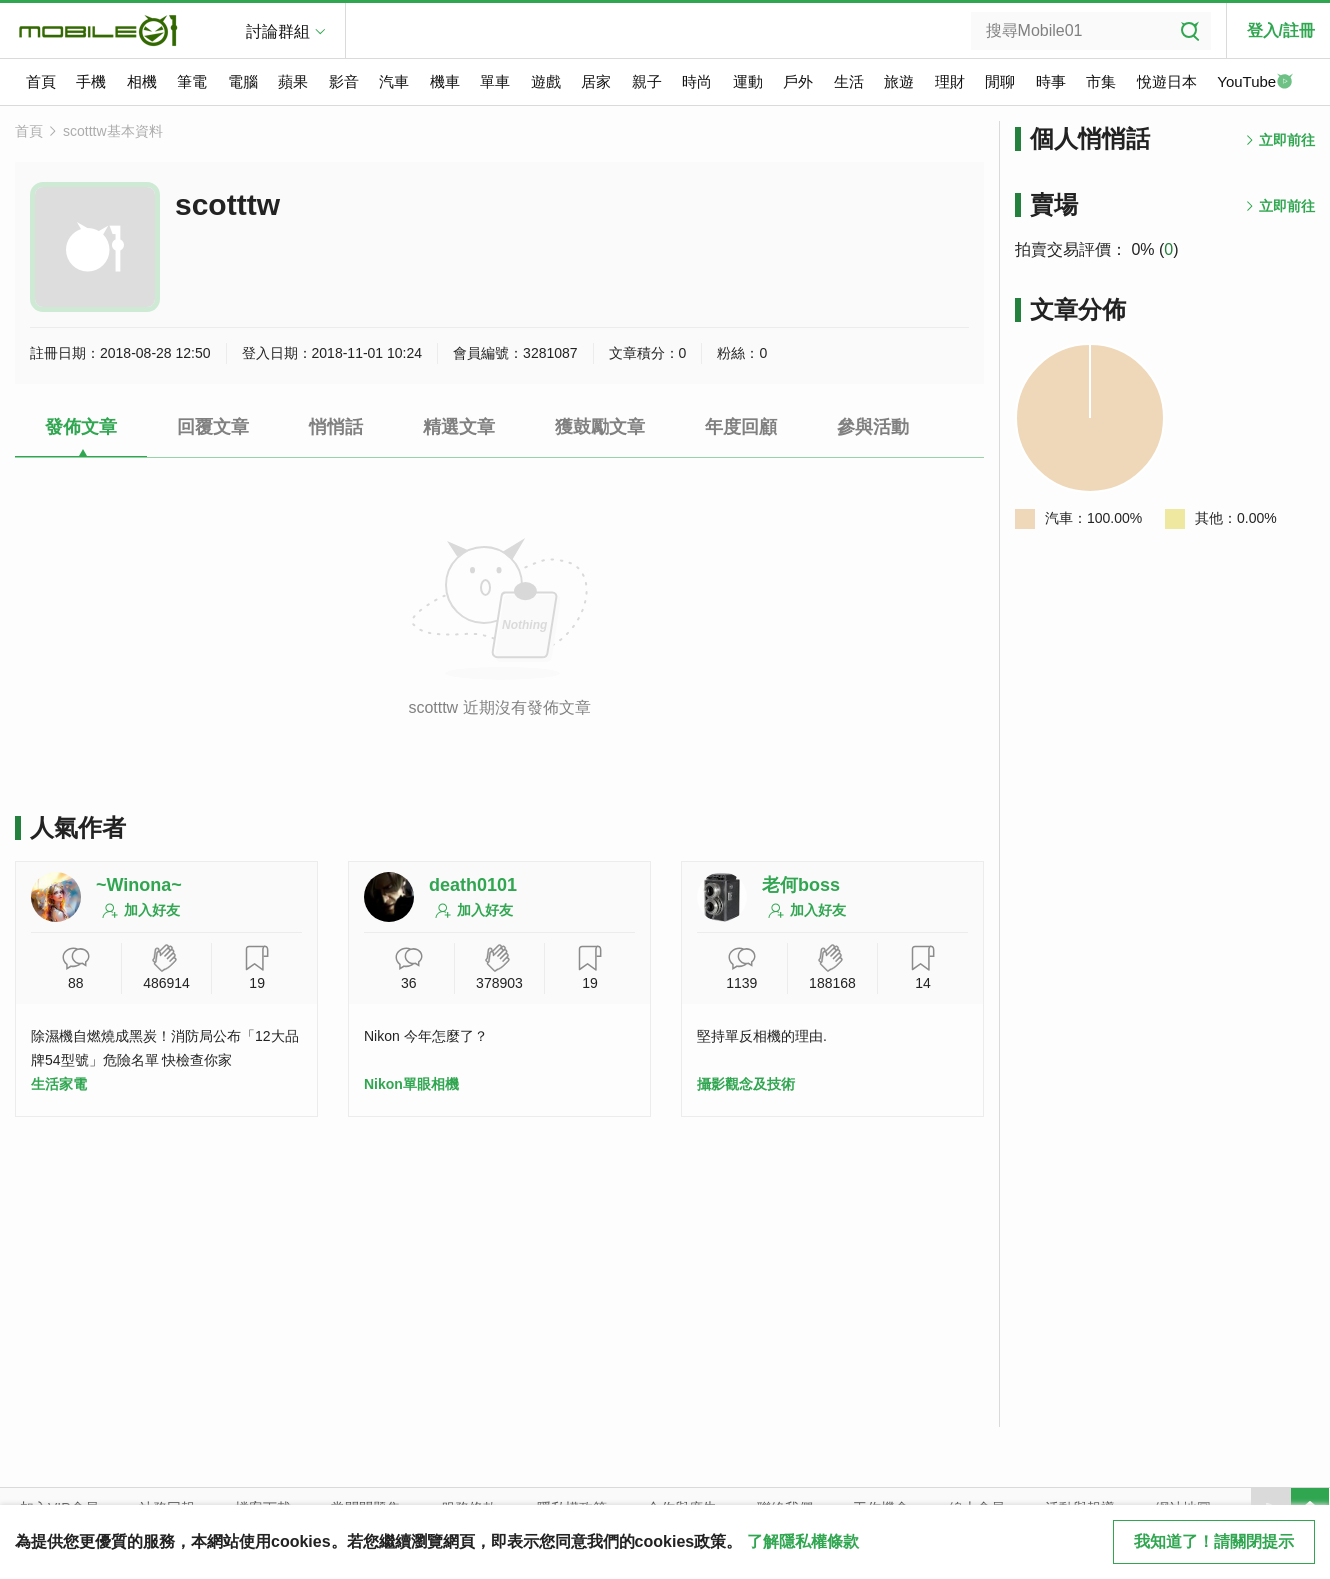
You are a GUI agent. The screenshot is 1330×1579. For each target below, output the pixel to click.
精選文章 (459, 427)
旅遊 (899, 81)
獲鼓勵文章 (600, 427)
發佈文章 (81, 427)
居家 (596, 81)
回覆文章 (213, 427)
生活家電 (59, 1084)
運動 (748, 81)
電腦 (243, 81)
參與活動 (873, 427)
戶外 (798, 81)
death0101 (473, 885)
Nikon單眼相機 (411, 1084)
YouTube (1255, 83)
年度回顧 (741, 427)
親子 (647, 81)
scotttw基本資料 (113, 131)
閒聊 (1000, 81)
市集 (1101, 81)
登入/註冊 (1281, 30)
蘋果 (293, 81)
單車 (495, 81)
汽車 (394, 81)
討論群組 (278, 31)
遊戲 (546, 81)
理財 (950, 81)
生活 (849, 81)
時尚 (697, 81)
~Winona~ (139, 885)
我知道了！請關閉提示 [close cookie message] (1214, 1541)
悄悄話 (336, 427)
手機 (91, 81)
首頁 (41, 81)
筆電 (192, 81)
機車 (445, 81)
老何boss (801, 885)
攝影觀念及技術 (746, 1084)
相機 (142, 81)
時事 (1051, 81)
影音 (344, 81)
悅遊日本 (1167, 81)
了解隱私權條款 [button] (803, 1541)
